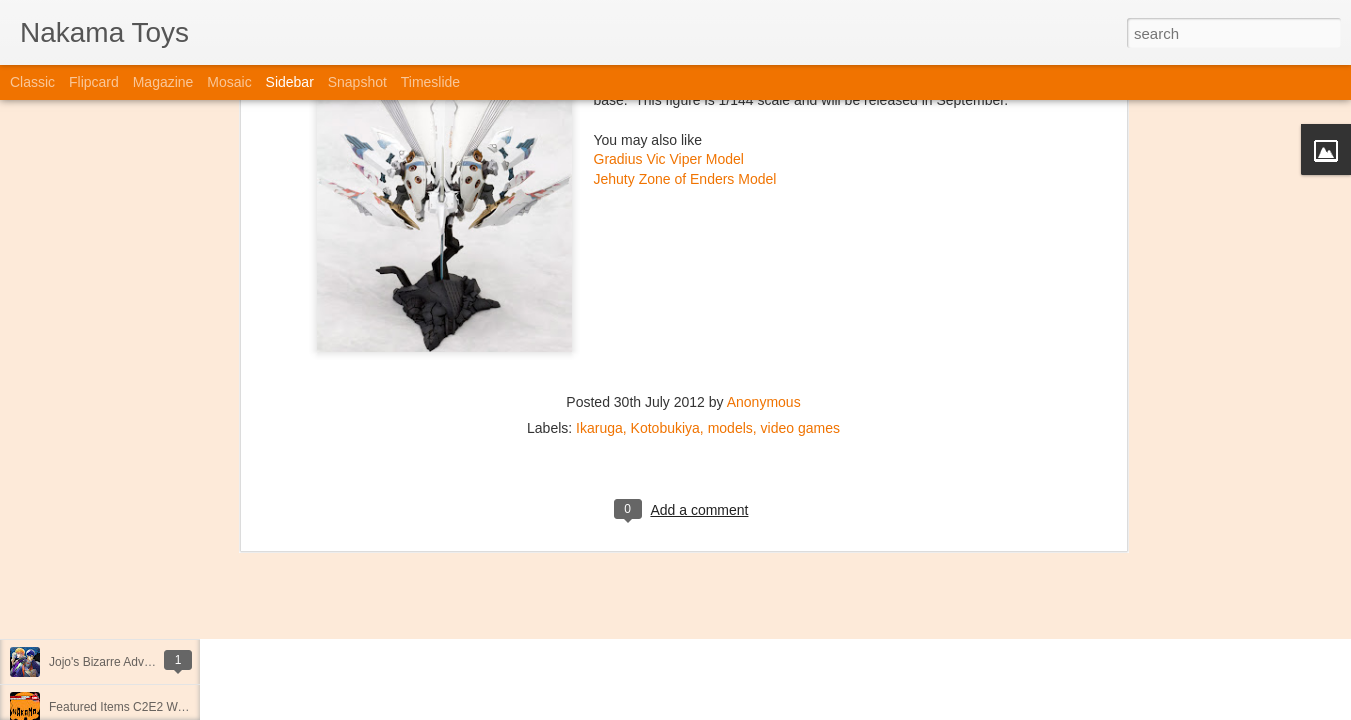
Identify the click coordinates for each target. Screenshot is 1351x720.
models (730, 297)
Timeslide (430, 82)
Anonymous (764, 271)
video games (800, 297)
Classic (32, 82)
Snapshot (357, 82)
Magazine (163, 82)
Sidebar (290, 82)
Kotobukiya (665, 297)
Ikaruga (599, 297)
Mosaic (229, 82)
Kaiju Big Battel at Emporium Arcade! (147, 617)
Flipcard (94, 82)
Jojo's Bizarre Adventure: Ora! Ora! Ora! (155, 662)
